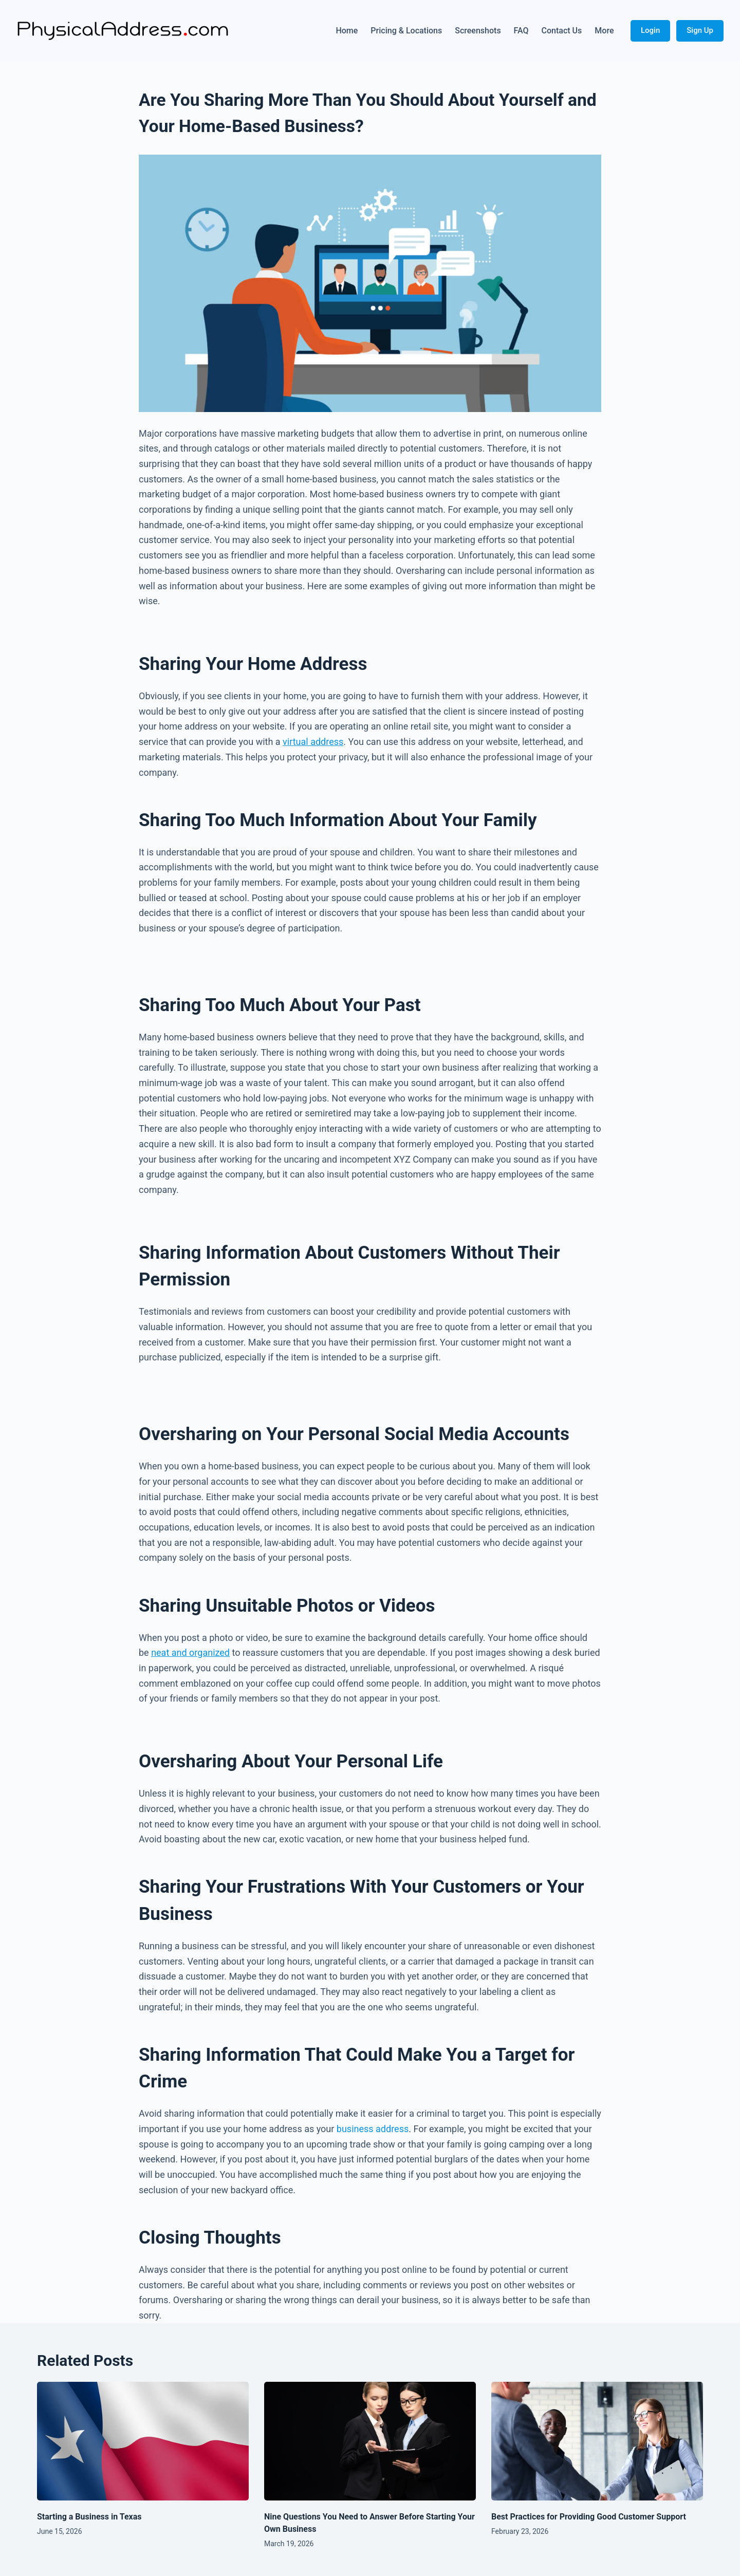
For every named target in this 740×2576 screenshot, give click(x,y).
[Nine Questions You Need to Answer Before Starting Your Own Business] (370, 2441)
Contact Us (562, 30)
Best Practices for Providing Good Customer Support (588, 2517)
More (604, 30)
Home (347, 30)
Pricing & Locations (406, 30)
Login (650, 30)
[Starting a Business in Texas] (143, 2441)
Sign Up (700, 30)
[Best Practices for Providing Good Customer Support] (597, 2441)
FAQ (521, 30)
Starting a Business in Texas (89, 2517)
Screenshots (478, 30)
